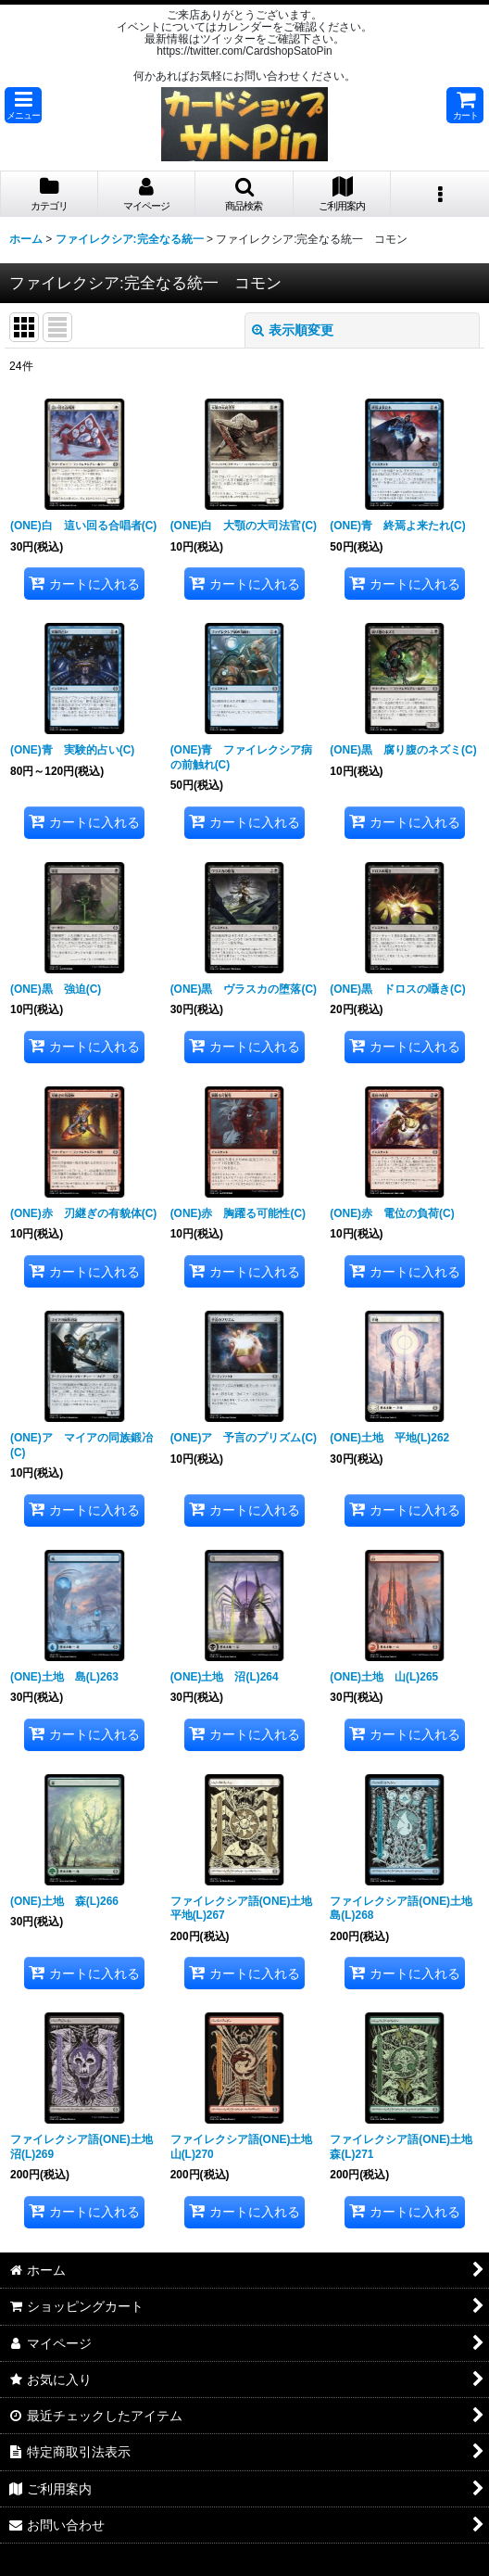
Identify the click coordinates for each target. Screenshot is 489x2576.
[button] (23, 105)
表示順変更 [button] (292, 330)
